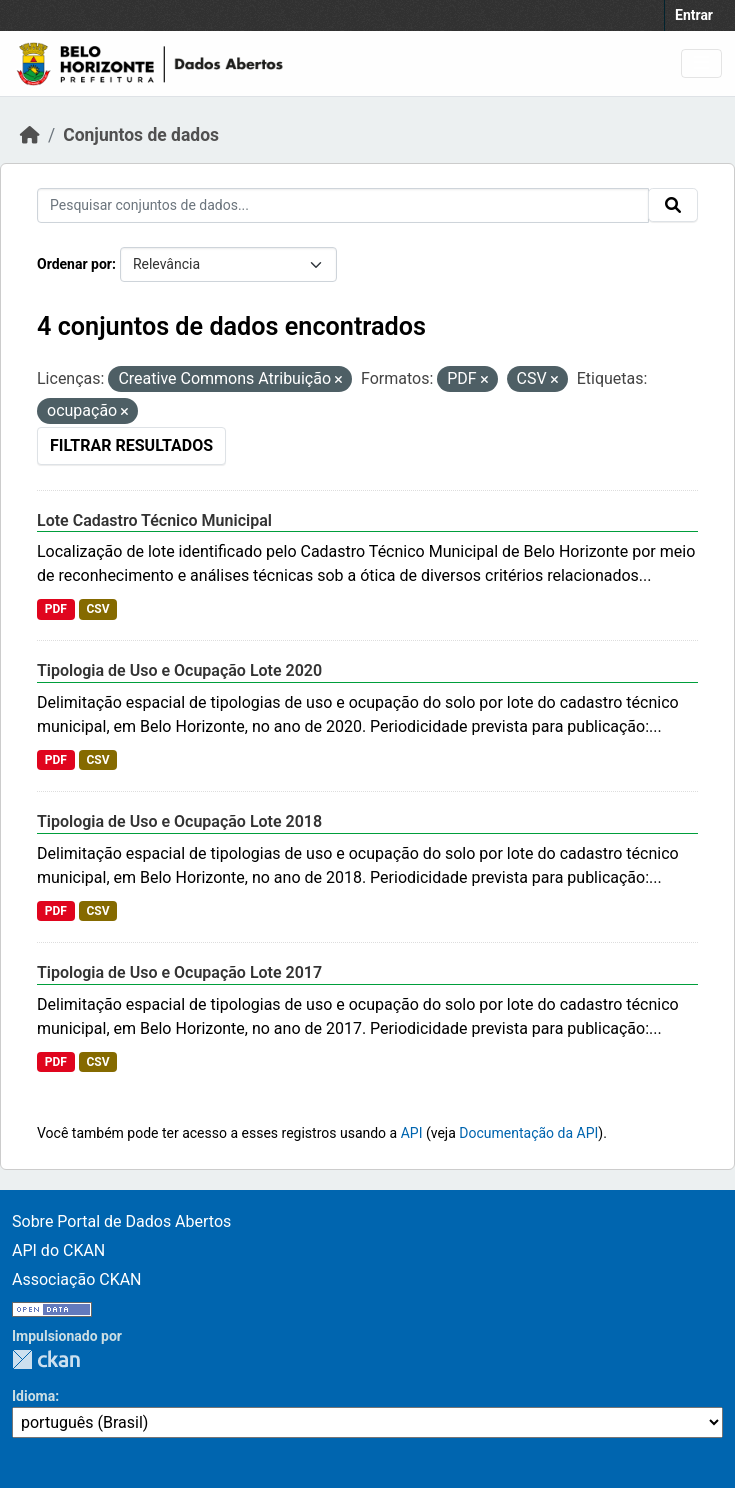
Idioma (33, 1396)
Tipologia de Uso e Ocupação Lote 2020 (179, 670)
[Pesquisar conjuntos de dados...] (343, 205)
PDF (56, 609)
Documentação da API (528, 1133)
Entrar (694, 15)
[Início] (30, 135)
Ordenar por (74, 264)
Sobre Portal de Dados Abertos (121, 1221)
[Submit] (673, 205)
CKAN (46, 1359)
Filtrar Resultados (131, 445)
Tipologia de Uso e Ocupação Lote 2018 (179, 821)
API (412, 1133)
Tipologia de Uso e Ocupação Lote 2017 (179, 972)
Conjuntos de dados (141, 135)
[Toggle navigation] (701, 63)
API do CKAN (58, 1250)
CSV (97, 609)
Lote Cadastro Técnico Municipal (154, 520)
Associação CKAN (77, 1279)
